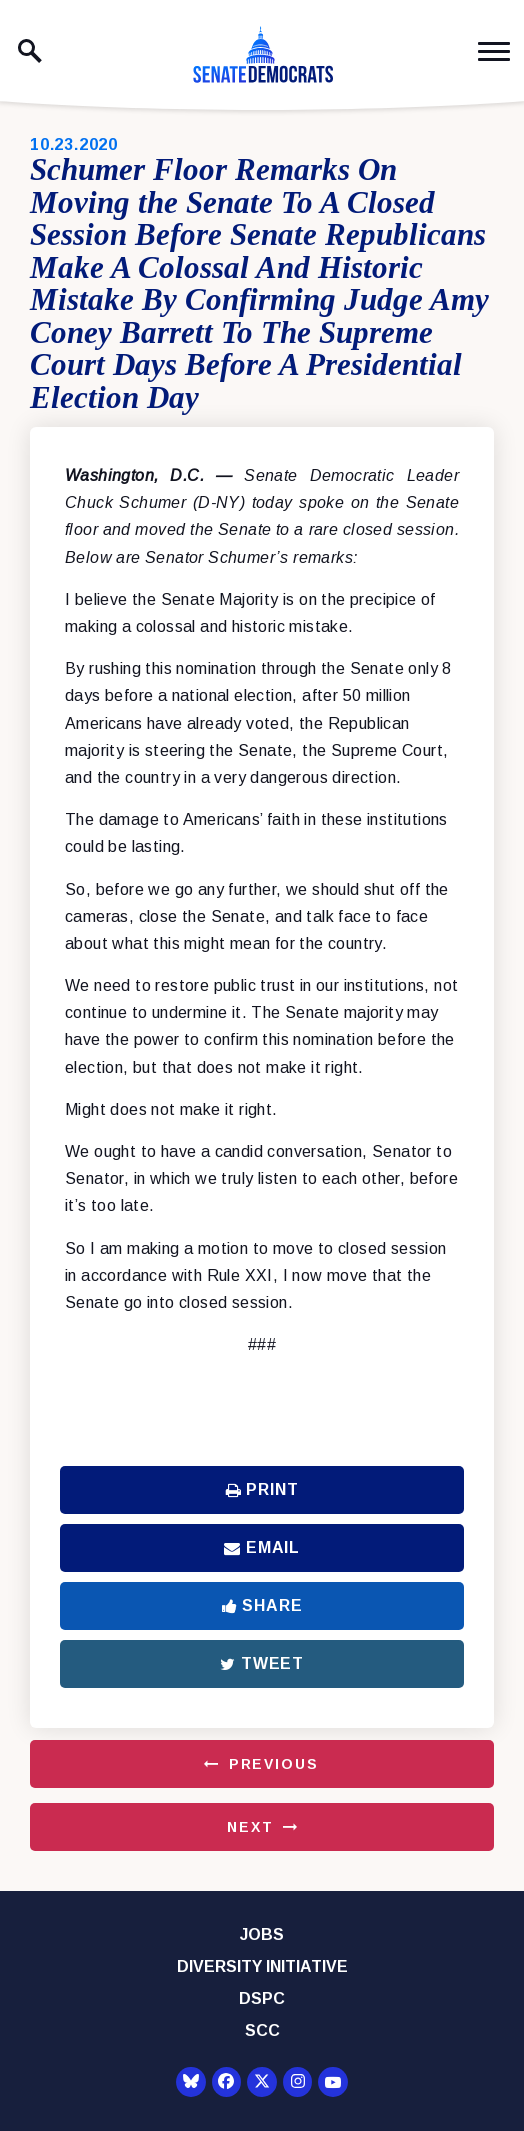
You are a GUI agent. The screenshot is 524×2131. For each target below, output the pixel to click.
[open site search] (30, 51)
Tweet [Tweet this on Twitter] (262, 1663)
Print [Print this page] (262, 1489)
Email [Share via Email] (262, 1547)
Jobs (262, 1934)
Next (250, 1827)
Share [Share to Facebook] (262, 1605)
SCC (262, 2030)
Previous (274, 1764)
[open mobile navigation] (494, 51)
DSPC (262, 1998)
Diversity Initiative (262, 1966)
